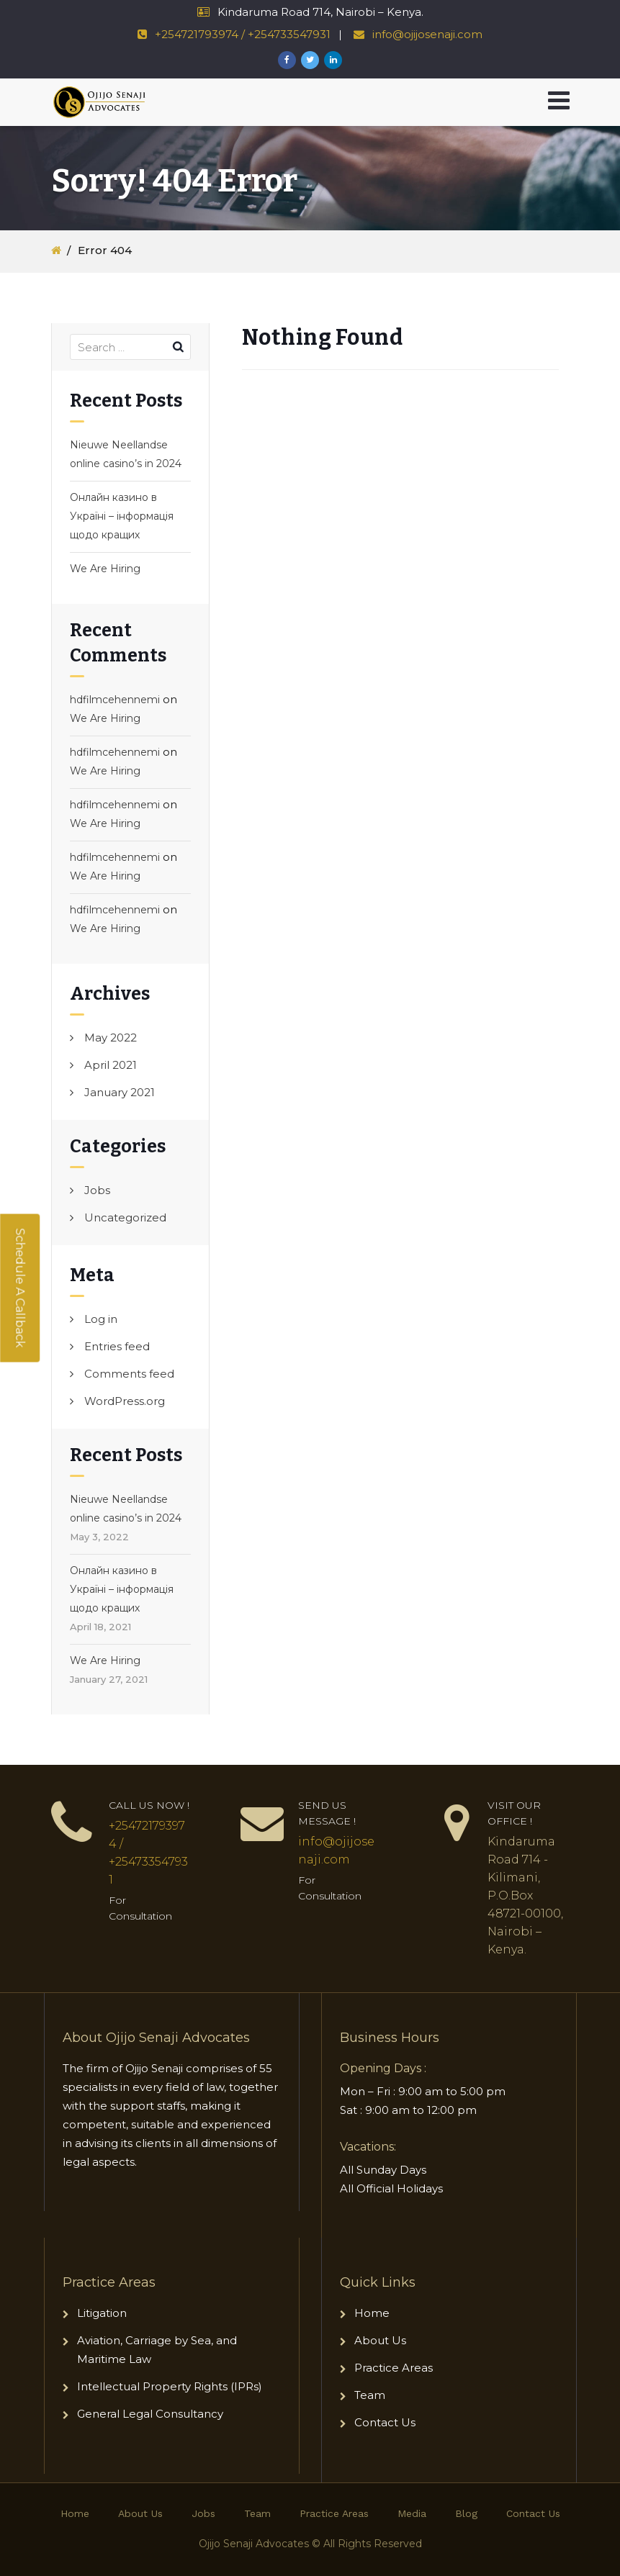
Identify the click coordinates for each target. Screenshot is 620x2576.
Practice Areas (393, 2367)
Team (369, 2395)
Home (372, 2313)
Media (411, 2513)
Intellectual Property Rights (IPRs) (171, 2386)
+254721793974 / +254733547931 (243, 34)
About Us (380, 2340)
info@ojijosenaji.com (425, 34)
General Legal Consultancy (150, 2414)
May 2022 (110, 1037)
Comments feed (129, 1373)
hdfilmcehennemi (115, 699)
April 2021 (110, 1065)
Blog (466, 2513)
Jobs (97, 1190)
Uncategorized (125, 1217)
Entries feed (117, 1346)
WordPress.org (124, 1401)
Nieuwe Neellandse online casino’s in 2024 (125, 454)
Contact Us (384, 2422)
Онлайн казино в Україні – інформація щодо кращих (122, 516)
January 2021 (119, 1092)
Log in (100, 1319)
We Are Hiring (105, 568)
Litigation (102, 2313)
